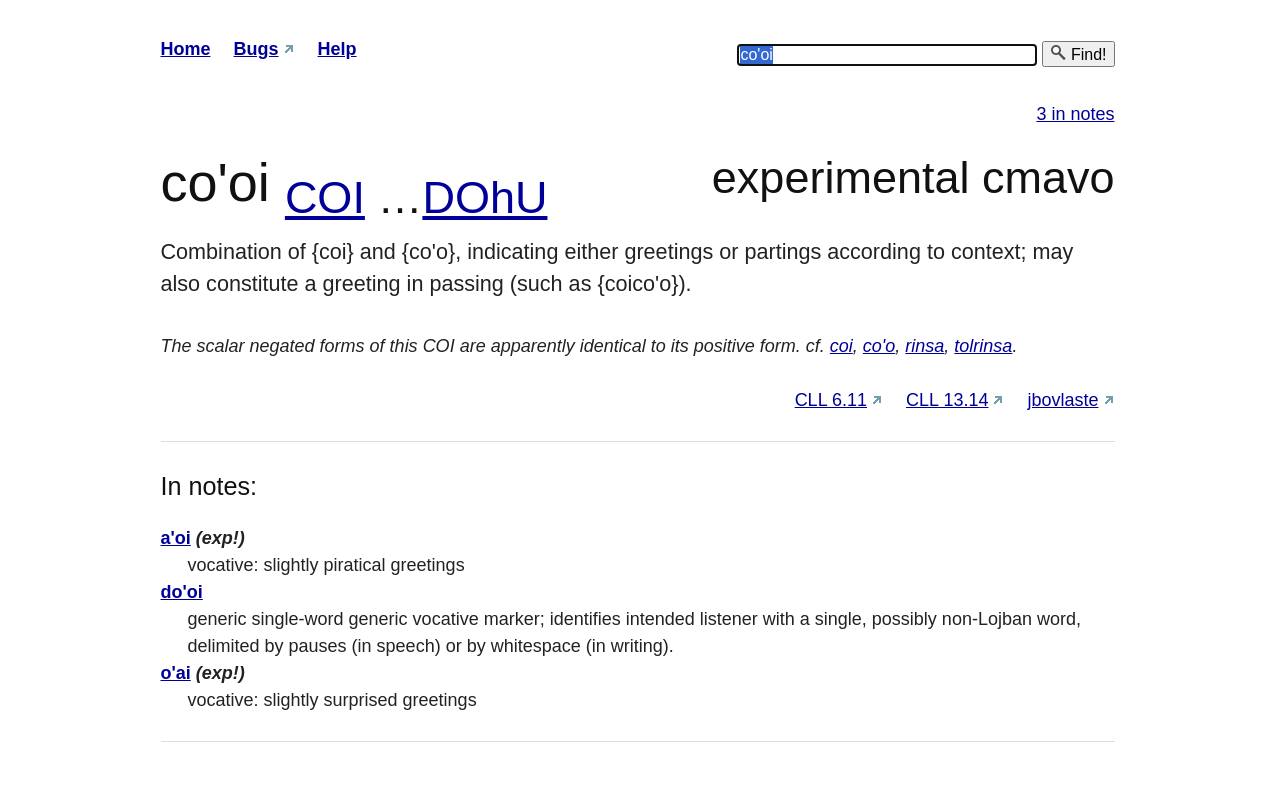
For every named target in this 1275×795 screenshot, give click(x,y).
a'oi (176, 538)
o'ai (176, 673)
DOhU (484, 197)
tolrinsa (983, 346)
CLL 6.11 (831, 400)
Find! (1078, 53)
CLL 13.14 (947, 400)
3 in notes (1075, 114)
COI (325, 197)
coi (841, 346)
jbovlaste (1062, 400)
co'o (879, 346)
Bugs (256, 49)
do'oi (182, 592)
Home (186, 49)
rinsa (924, 346)
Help (337, 49)
